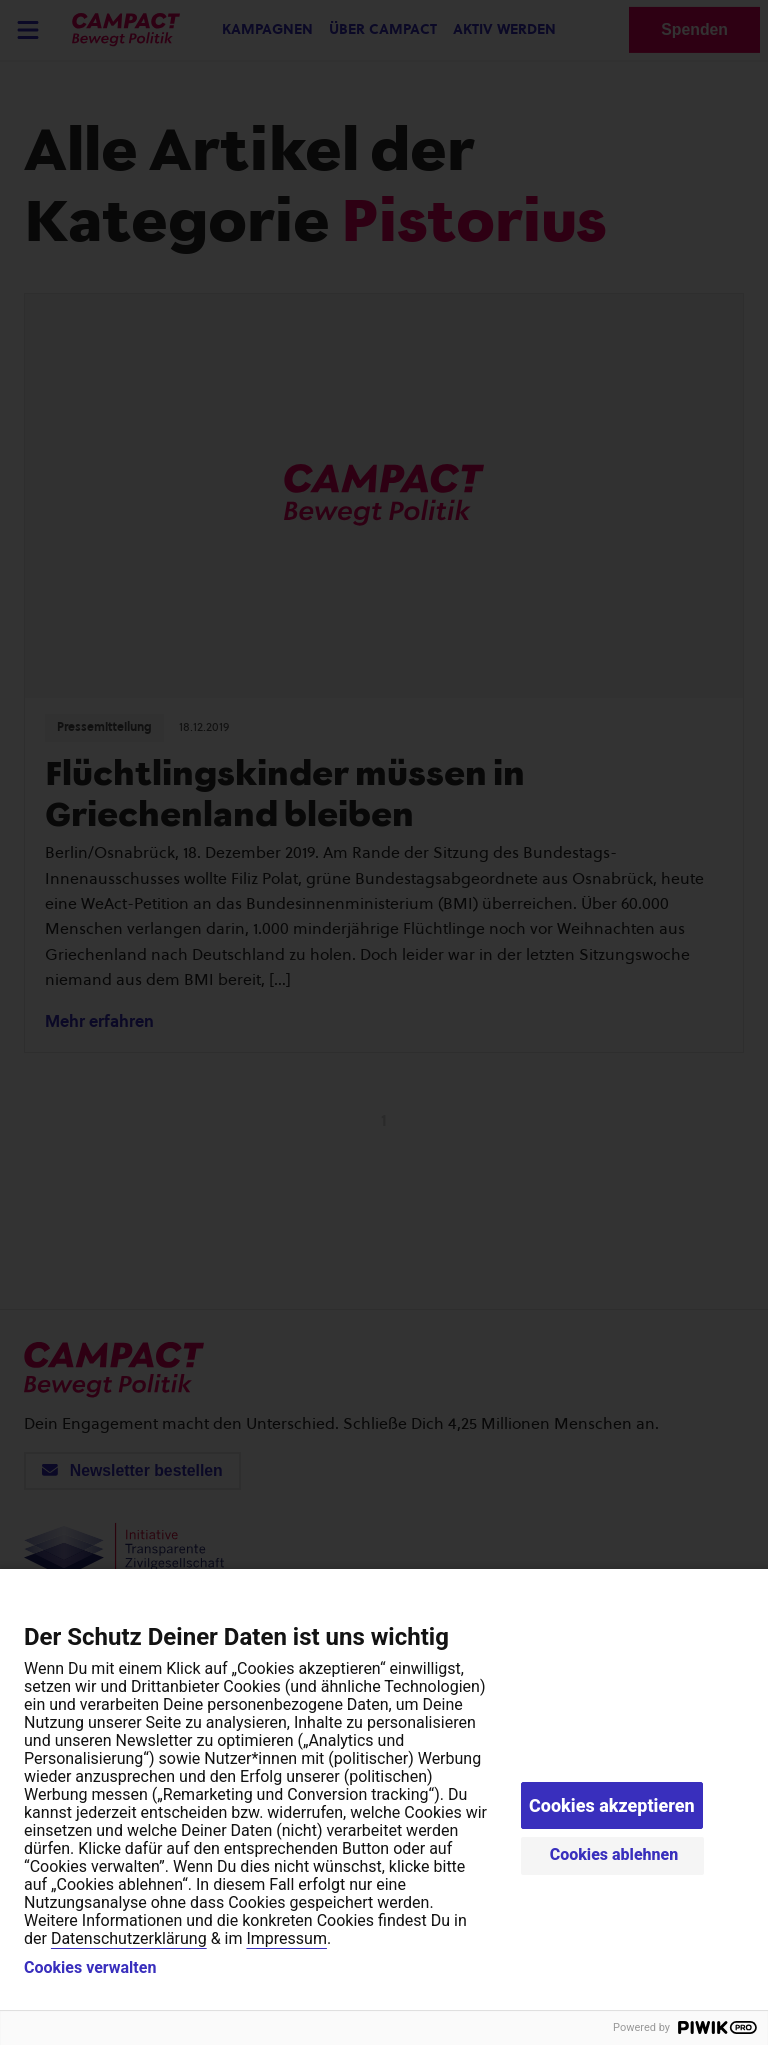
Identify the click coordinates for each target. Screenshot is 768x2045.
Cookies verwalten (90, 1968)
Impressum (286, 1938)
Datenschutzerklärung (129, 1938)
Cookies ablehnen (614, 1854)
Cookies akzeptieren (612, 1805)
